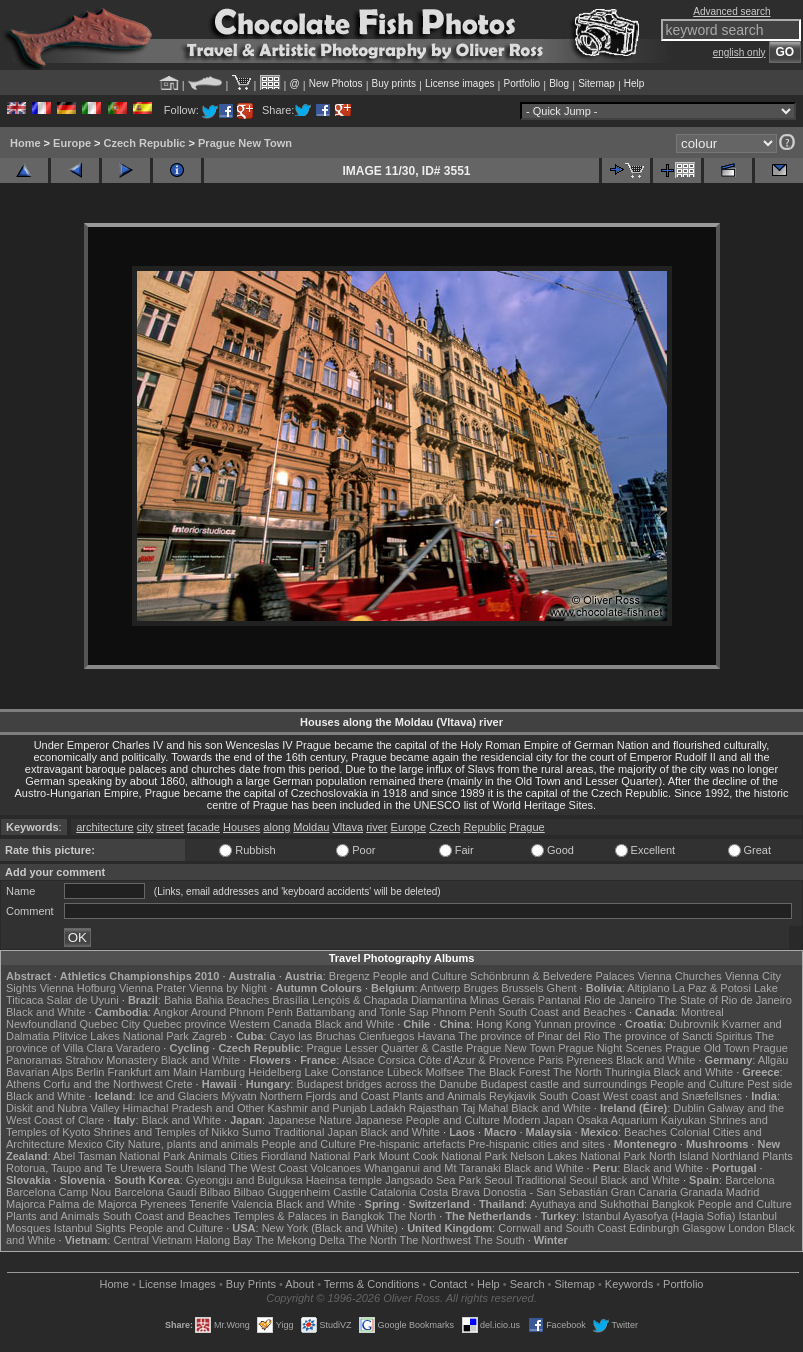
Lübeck (404, 1072)
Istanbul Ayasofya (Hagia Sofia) (658, 1216)
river (376, 827)
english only (739, 52)
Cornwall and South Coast (562, 1228)
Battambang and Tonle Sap (362, 1012)
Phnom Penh (463, 1012)
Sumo (256, 1132)
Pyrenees (589, 1060)
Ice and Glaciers (178, 1096)
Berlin (90, 1072)
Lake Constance (344, 1072)
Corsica (396, 1060)
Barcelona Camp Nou (58, 1192)
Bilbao (215, 1192)
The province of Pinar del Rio (529, 1036)
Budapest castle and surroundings (564, 1084)
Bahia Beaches (232, 1000)
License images (459, 83)
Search (527, 1284)
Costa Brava (449, 1192)
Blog (559, 83)
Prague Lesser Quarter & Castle (384, 1048)
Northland (735, 1156)
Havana (437, 1036)
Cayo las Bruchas (313, 1036)
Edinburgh (654, 1228)
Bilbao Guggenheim (282, 1192)
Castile (350, 1192)
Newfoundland (41, 1024)
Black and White (45, 1012)
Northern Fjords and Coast (325, 1096)
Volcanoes (335, 1168)
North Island (678, 1156)
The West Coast (268, 1168)
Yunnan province (575, 1024)
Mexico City (96, 1144)
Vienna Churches (680, 976)
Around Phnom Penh (242, 1012)
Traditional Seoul (556, 1180)
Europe (72, 143)
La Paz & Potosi (712, 988)
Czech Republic (145, 143)
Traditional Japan (315, 1132)
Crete (179, 1084)
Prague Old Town (707, 1048)
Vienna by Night (227, 988)
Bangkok (673, 1204)
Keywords (629, 1284)
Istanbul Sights (90, 1228)
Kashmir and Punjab (317, 1108)
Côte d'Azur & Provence (476, 1060)
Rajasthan (434, 1108)
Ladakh (388, 1108)
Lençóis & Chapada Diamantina (389, 1000)
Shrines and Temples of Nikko (165, 1132)
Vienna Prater (152, 988)
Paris (550, 1060)
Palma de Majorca (92, 1204)
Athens (23, 1084)
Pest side (769, 1084)
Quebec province (184, 1024)
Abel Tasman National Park (119, 1156)
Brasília (290, 1000)
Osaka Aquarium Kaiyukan (641, 1120)
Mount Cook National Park (443, 1156)
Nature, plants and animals (193, 1144)
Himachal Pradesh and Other (194, 1108)
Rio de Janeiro (619, 1000)
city (145, 827)
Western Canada (270, 1024)
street (170, 827)
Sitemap (596, 83)
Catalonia (393, 1192)
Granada (701, 1192)
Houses (241, 827)
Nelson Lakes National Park (578, 1156)
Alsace (358, 1060)
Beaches (645, 1132)
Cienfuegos (387, 1036)
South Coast (569, 1096)
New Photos (336, 83)
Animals (207, 1156)
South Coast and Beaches (562, 1012)
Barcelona (750, 1180)
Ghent (562, 988)
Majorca (25, 1204)
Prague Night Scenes (610, 1048)
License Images (177, 1284)
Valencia (251, 1204)
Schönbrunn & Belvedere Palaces (552, 976)
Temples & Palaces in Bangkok (308, 1216)
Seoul (498, 1180)
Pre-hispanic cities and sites (536, 1144)
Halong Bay (223, 1240)
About (299, 1284)
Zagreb (209, 1036)
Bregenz (349, 976)
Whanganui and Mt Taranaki (432, 1168)
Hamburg (222, 1072)
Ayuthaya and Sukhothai (589, 1204)
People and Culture (420, 976)
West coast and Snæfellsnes (672, 1096)
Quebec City (109, 1024)
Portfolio (521, 83)
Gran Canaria (644, 1192)
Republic (484, 827)
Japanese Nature (310, 1120)
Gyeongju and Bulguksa (244, 1180)
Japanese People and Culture (427, 1120)
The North (577, 1072)
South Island (195, 1168)
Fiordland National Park (318, 1156)
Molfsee (445, 1072)
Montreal (702, 1012)
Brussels (522, 988)
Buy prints (394, 83)
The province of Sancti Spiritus (677, 1036)
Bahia (178, 1000)
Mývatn (238, 1096)
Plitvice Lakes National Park (120, 1036)
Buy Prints (251, 1284)
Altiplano (648, 988)
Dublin (688, 1108)
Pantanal (559, 1000)
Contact (448, 1284)
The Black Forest (508, 1072)
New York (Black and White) (330, 1228)
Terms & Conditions (371, 1284)
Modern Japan (538, 1120)
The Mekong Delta (300, 1240)
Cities (244, 1156)
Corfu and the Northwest (102, 1084)
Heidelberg (274, 1072)
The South (499, 1240)
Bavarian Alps (39, 1072)
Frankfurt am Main (152, 1072)
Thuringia (628, 1072)
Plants (777, 1156)
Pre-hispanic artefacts (412, 1144)
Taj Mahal (484, 1108)
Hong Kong (503, 1024)
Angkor (170, 1012)
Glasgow (703, 1228)
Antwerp (440, 988)
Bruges (480, 988)
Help (634, 83)
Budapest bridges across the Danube (386, 1084)
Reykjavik (512, 1096)
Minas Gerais (502, 1000)
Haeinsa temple (344, 1180)
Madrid (743, 1192)
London (746, 1228)
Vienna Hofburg (78, 988)
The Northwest (435, 1240)
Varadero (138, 1048)
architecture (104, 827)
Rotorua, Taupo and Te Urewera (84, 1168)
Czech (444, 827)
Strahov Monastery (111, 1060)
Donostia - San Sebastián (545, 1192)
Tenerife (208, 1204)
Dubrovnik (694, 1024)
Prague (526, 827)
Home (25, 143)
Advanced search (731, 11)
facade (203, 827)
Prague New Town (245, 143)
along (276, 827)
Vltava (347, 827)
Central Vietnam (152, 1240)
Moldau (311, 827)
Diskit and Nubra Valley (63, 1108)
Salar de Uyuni (83, 1000)
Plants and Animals (439, 1096)
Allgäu (773, 1060)
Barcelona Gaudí (155, 1192)
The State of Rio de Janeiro (725, 1000)
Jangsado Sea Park (433, 1180)
